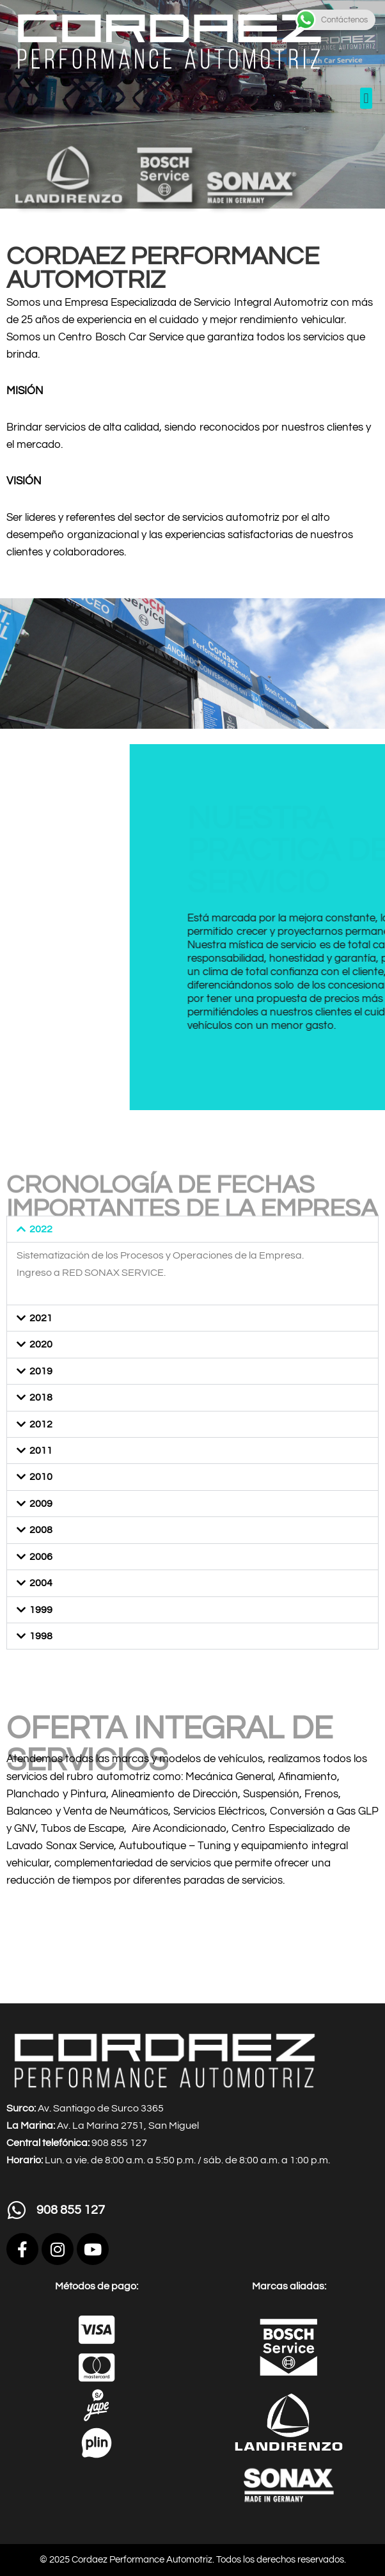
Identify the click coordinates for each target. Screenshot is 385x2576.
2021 (40, 1318)
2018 (40, 1397)
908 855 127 (70, 2210)
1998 (40, 1636)
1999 (40, 1610)
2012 (40, 1424)
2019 (40, 1371)
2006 (40, 1557)
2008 (40, 1530)
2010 (40, 1477)
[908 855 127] (16, 2210)
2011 (40, 1450)
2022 (40, 1229)
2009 (40, 1504)
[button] (366, 98)
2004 (40, 1583)
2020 (40, 1344)
